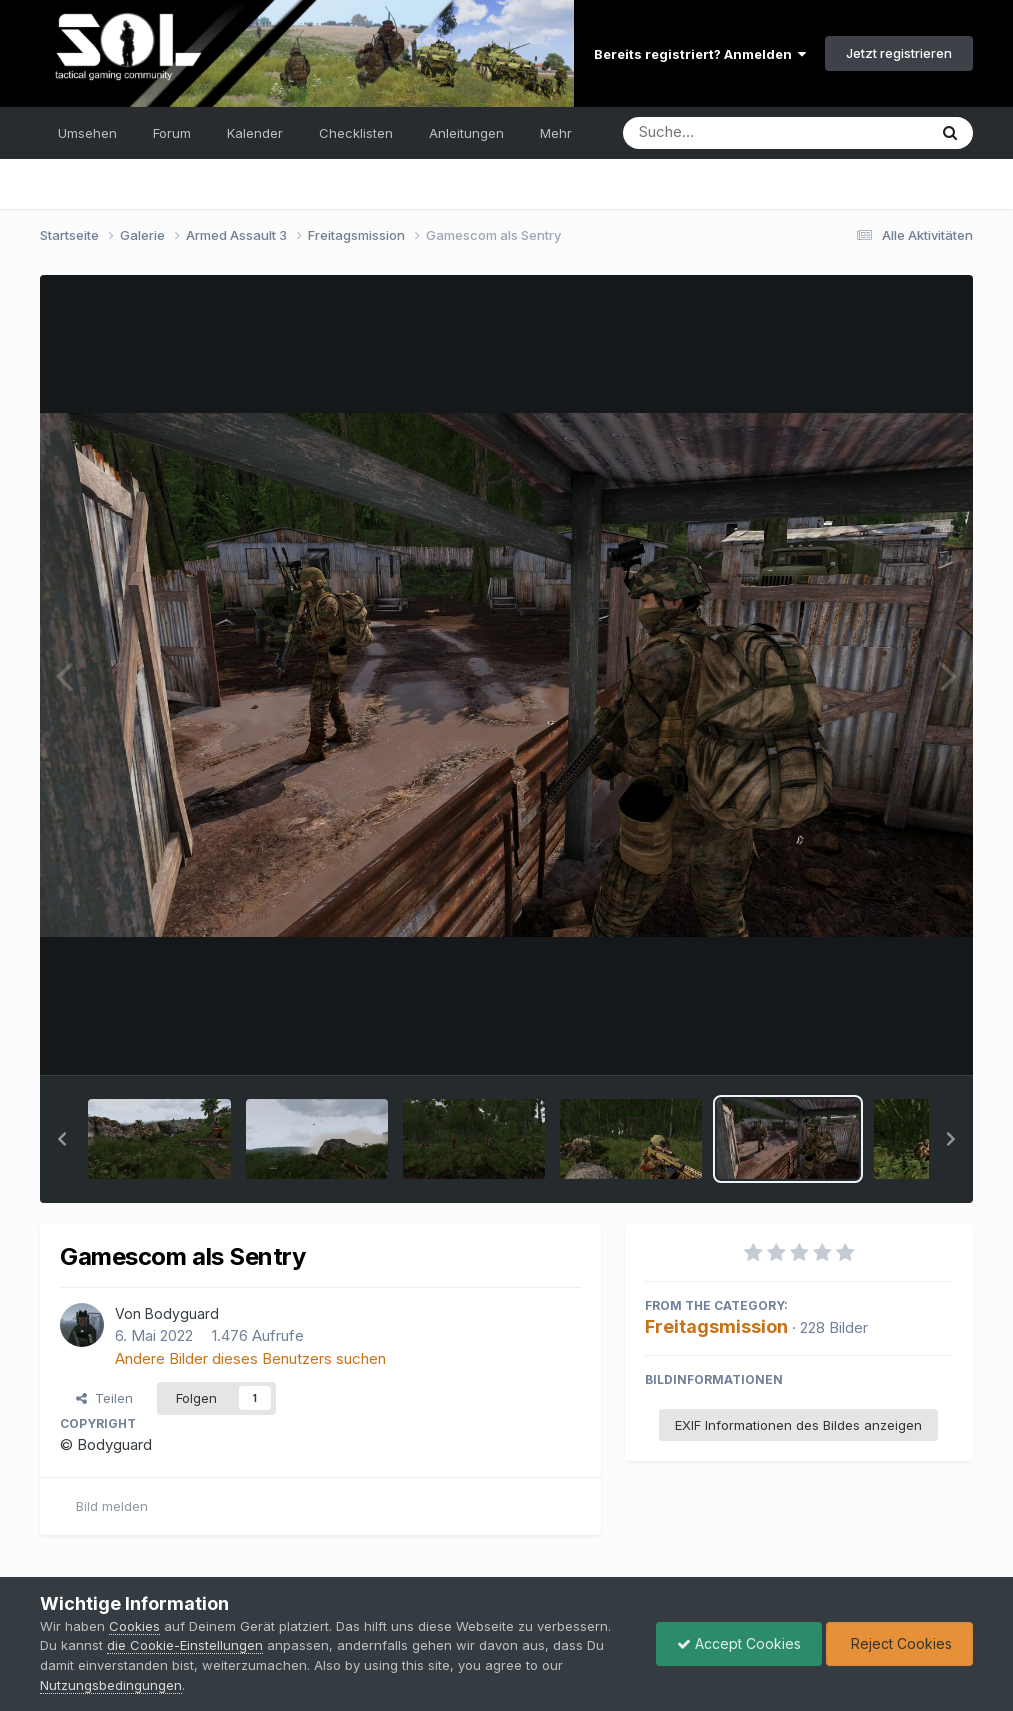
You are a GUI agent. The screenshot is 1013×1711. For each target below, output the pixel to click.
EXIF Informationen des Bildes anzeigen (798, 1425)
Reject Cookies (899, 1643)
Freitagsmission (716, 1326)
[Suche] (734, 133)
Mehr (556, 133)
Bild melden (112, 1506)
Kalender (255, 133)
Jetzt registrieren (899, 53)
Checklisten (356, 133)
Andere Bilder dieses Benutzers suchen (250, 1358)
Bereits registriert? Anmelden (700, 54)
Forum (172, 133)
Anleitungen (466, 133)
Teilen (104, 1398)
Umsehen (87, 133)
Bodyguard (182, 1313)
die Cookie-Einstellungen (185, 1645)
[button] (62, 1139)
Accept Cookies (739, 1643)
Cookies (134, 1626)
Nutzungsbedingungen (111, 1685)
